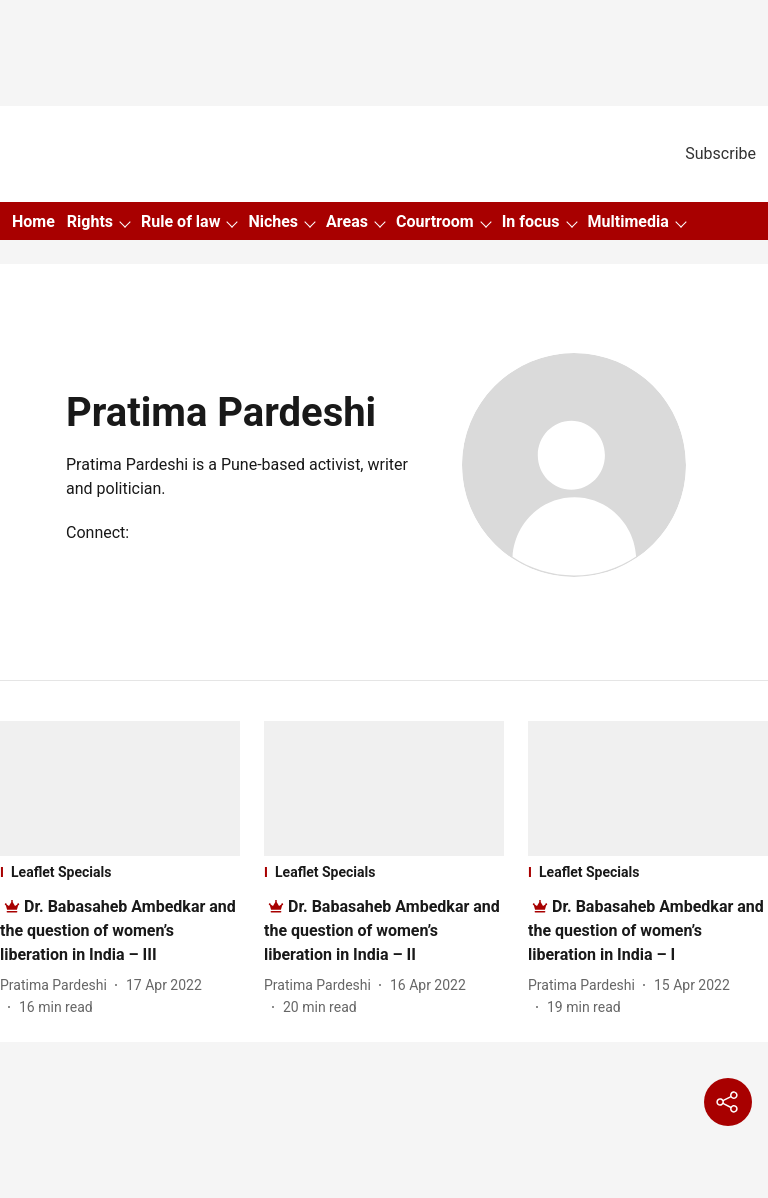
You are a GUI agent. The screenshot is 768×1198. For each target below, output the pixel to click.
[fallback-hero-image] (120, 788)
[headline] (118, 930)
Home (33, 221)
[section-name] (120, 872)
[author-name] (57, 985)
